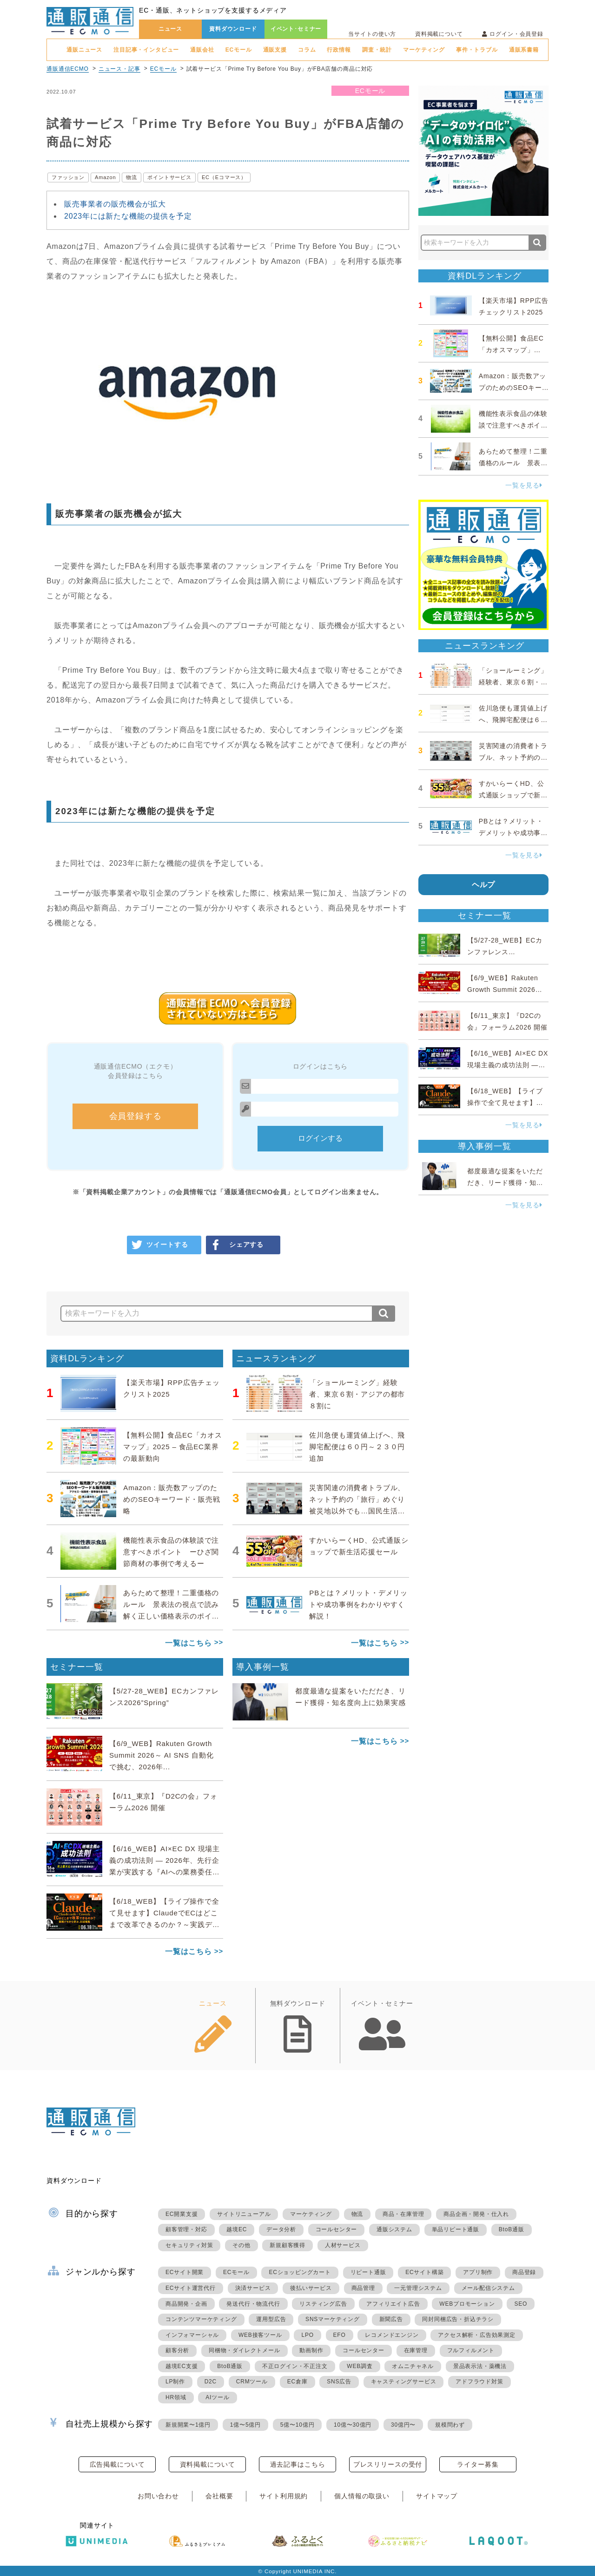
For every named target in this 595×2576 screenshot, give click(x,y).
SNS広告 (339, 2381)
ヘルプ (484, 885)
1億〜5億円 (245, 2425)
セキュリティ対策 (189, 2245)
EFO (339, 2335)
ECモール (238, 50)
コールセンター (336, 2229)
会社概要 (219, 2496)
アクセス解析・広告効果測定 (476, 2335)
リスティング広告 (323, 2304)
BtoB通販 (511, 2229)
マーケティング (424, 50)
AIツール (217, 2397)
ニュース (170, 29)
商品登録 (524, 2272)
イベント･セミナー (296, 29)
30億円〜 (403, 2425)
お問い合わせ (158, 2496)
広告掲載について (117, 2464)
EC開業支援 (181, 2214)
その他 (241, 2245)
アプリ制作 (478, 2272)
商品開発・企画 (186, 2304)
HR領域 (175, 2397)
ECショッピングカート (300, 2272)
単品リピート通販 (455, 2229)
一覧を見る (523, 485)
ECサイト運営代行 (190, 2288)
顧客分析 (177, 2350)
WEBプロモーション (467, 2304)
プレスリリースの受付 (387, 2464)
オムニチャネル (413, 2366)
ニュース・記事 (119, 69)
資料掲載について (439, 34)
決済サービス (253, 2288)
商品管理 (363, 2288)
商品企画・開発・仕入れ (476, 2214)
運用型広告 (271, 2319)
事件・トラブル (477, 50)
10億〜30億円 (352, 2425)
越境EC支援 (181, 2366)
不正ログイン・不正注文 (295, 2366)
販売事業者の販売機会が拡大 (115, 204)
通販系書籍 (524, 50)
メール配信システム (488, 2288)
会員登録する (135, 1116)
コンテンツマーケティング (201, 2319)
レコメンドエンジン (391, 2335)
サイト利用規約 (283, 2496)
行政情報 (338, 50)
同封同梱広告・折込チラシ (458, 2319)
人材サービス (343, 2245)
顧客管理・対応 (186, 2229)
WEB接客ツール (260, 2335)
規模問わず (450, 2425)
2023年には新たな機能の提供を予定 (128, 216)
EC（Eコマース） (224, 177)
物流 (131, 177)
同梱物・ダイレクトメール (244, 2350)
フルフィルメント (471, 2350)
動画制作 (311, 2350)
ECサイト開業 (184, 2272)
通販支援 (275, 50)
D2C (211, 2381)
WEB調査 (359, 2366)
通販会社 (202, 50)
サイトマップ (436, 2496)
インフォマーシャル (192, 2335)
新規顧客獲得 (287, 2245)
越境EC (236, 2229)
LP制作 (175, 2381)
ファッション (68, 177)
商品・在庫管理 (403, 2214)
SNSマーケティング (332, 2319)
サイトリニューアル (244, 2214)
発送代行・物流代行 (253, 2304)
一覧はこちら (188, 1643)
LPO (307, 2335)
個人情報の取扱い (362, 2496)
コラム (307, 50)
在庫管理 (416, 2350)
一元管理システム (418, 2288)
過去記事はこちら (297, 2464)
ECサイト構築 (424, 2272)
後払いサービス (311, 2288)
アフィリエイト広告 (393, 2304)
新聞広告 (391, 2319)
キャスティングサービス (403, 2381)
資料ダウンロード (233, 29)
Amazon (105, 177)
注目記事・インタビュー (146, 50)
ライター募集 (477, 2464)
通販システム (394, 2229)
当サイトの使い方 (372, 34)
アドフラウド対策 (479, 2381)
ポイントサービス (169, 177)
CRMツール (252, 2381)
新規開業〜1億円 (188, 2425)
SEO (520, 2304)
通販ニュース (84, 50)
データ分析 (281, 2229)
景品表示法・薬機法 (480, 2366)
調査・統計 (377, 50)
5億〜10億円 (297, 2425)
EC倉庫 (297, 2381)
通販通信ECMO (67, 69)
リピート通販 (368, 2272)
